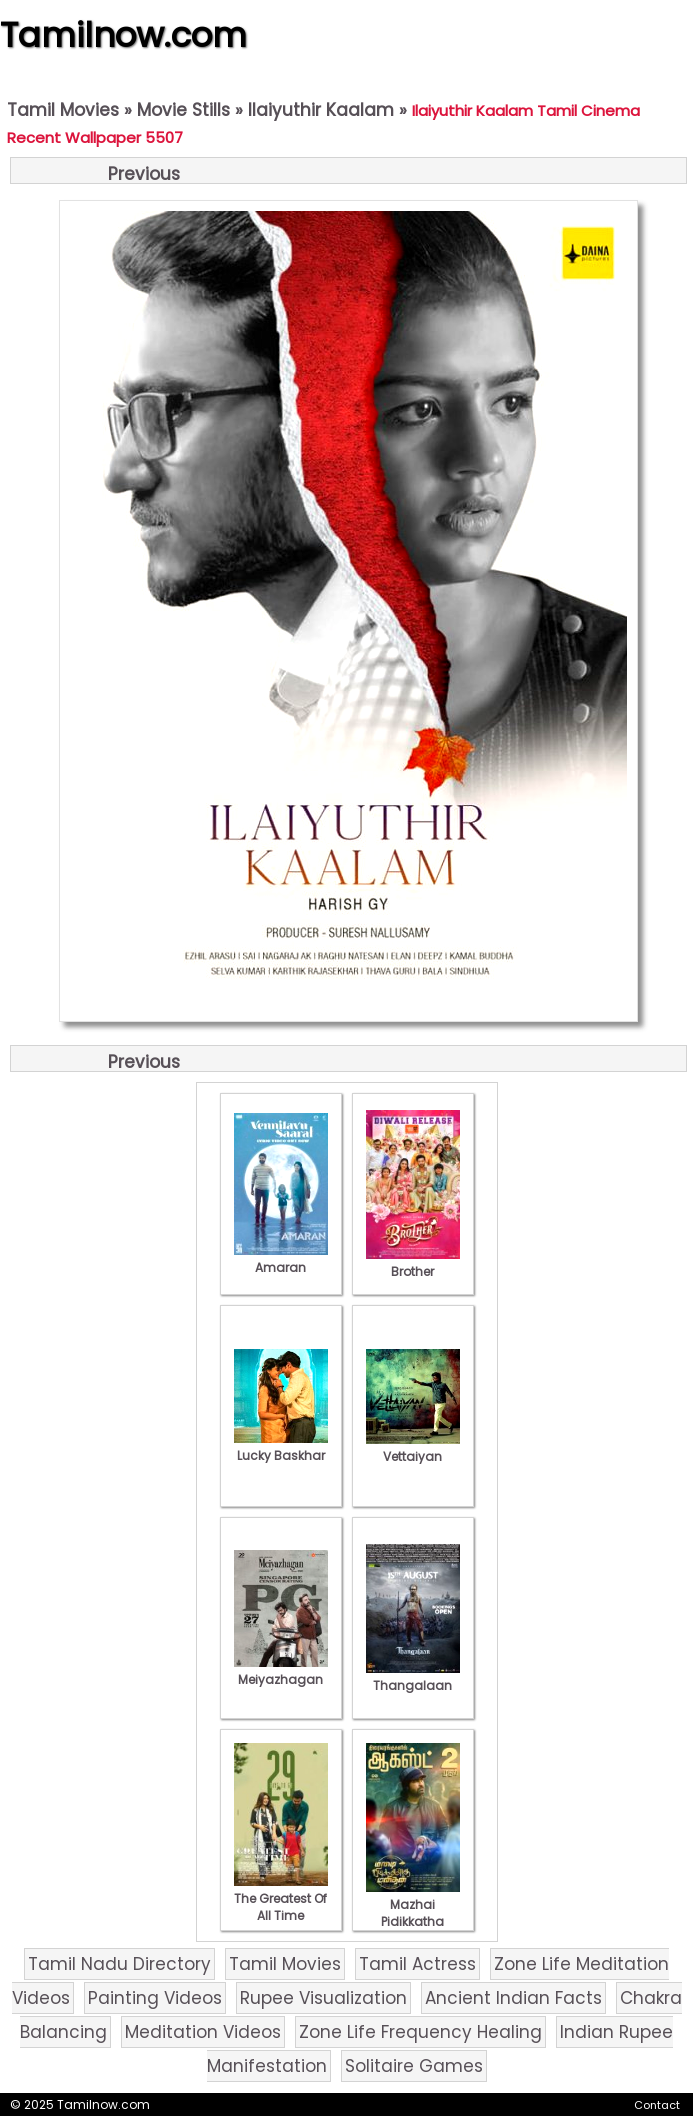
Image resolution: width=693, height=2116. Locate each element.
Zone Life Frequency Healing (420, 2032)
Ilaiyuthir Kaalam (321, 110)
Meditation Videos (203, 2032)
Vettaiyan (413, 1448)
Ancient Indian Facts (513, 1998)
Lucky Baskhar (281, 1447)
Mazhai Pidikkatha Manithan (413, 1913)
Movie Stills (183, 110)
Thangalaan (413, 1677)
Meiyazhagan (281, 1671)
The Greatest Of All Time (281, 1898)
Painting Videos (155, 1998)
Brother (413, 1263)
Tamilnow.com (123, 35)
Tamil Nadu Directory (119, 1964)
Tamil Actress (417, 1964)
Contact (657, 2105)
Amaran (281, 1259)
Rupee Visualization (323, 1998)
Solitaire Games (414, 2066)
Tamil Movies (63, 110)
